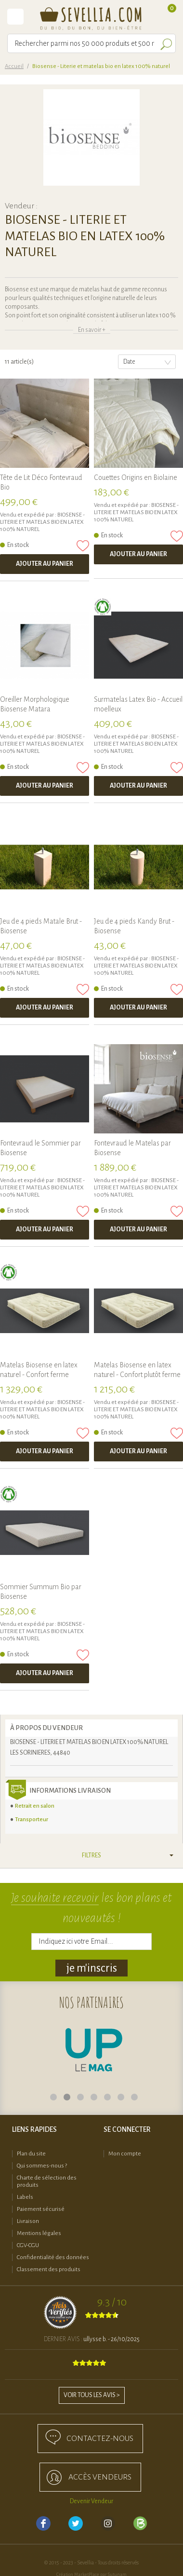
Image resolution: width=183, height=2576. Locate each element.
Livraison (28, 2221)
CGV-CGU (28, 2245)
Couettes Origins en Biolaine (135, 477)
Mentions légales (39, 2233)
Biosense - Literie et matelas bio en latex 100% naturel (42, 522)
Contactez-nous (99, 2438)
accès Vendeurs (99, 2477)
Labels (25, 2197)
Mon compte (124, 2154)
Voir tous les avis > (92, 2395)
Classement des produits (48, 2269)
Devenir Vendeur (91, 2501)
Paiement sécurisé (41, 2209)
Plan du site (31, 2154)
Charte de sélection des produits (47, 2181)
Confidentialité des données (53, 2257)
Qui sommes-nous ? (42, 2166)
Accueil (14, 66)
